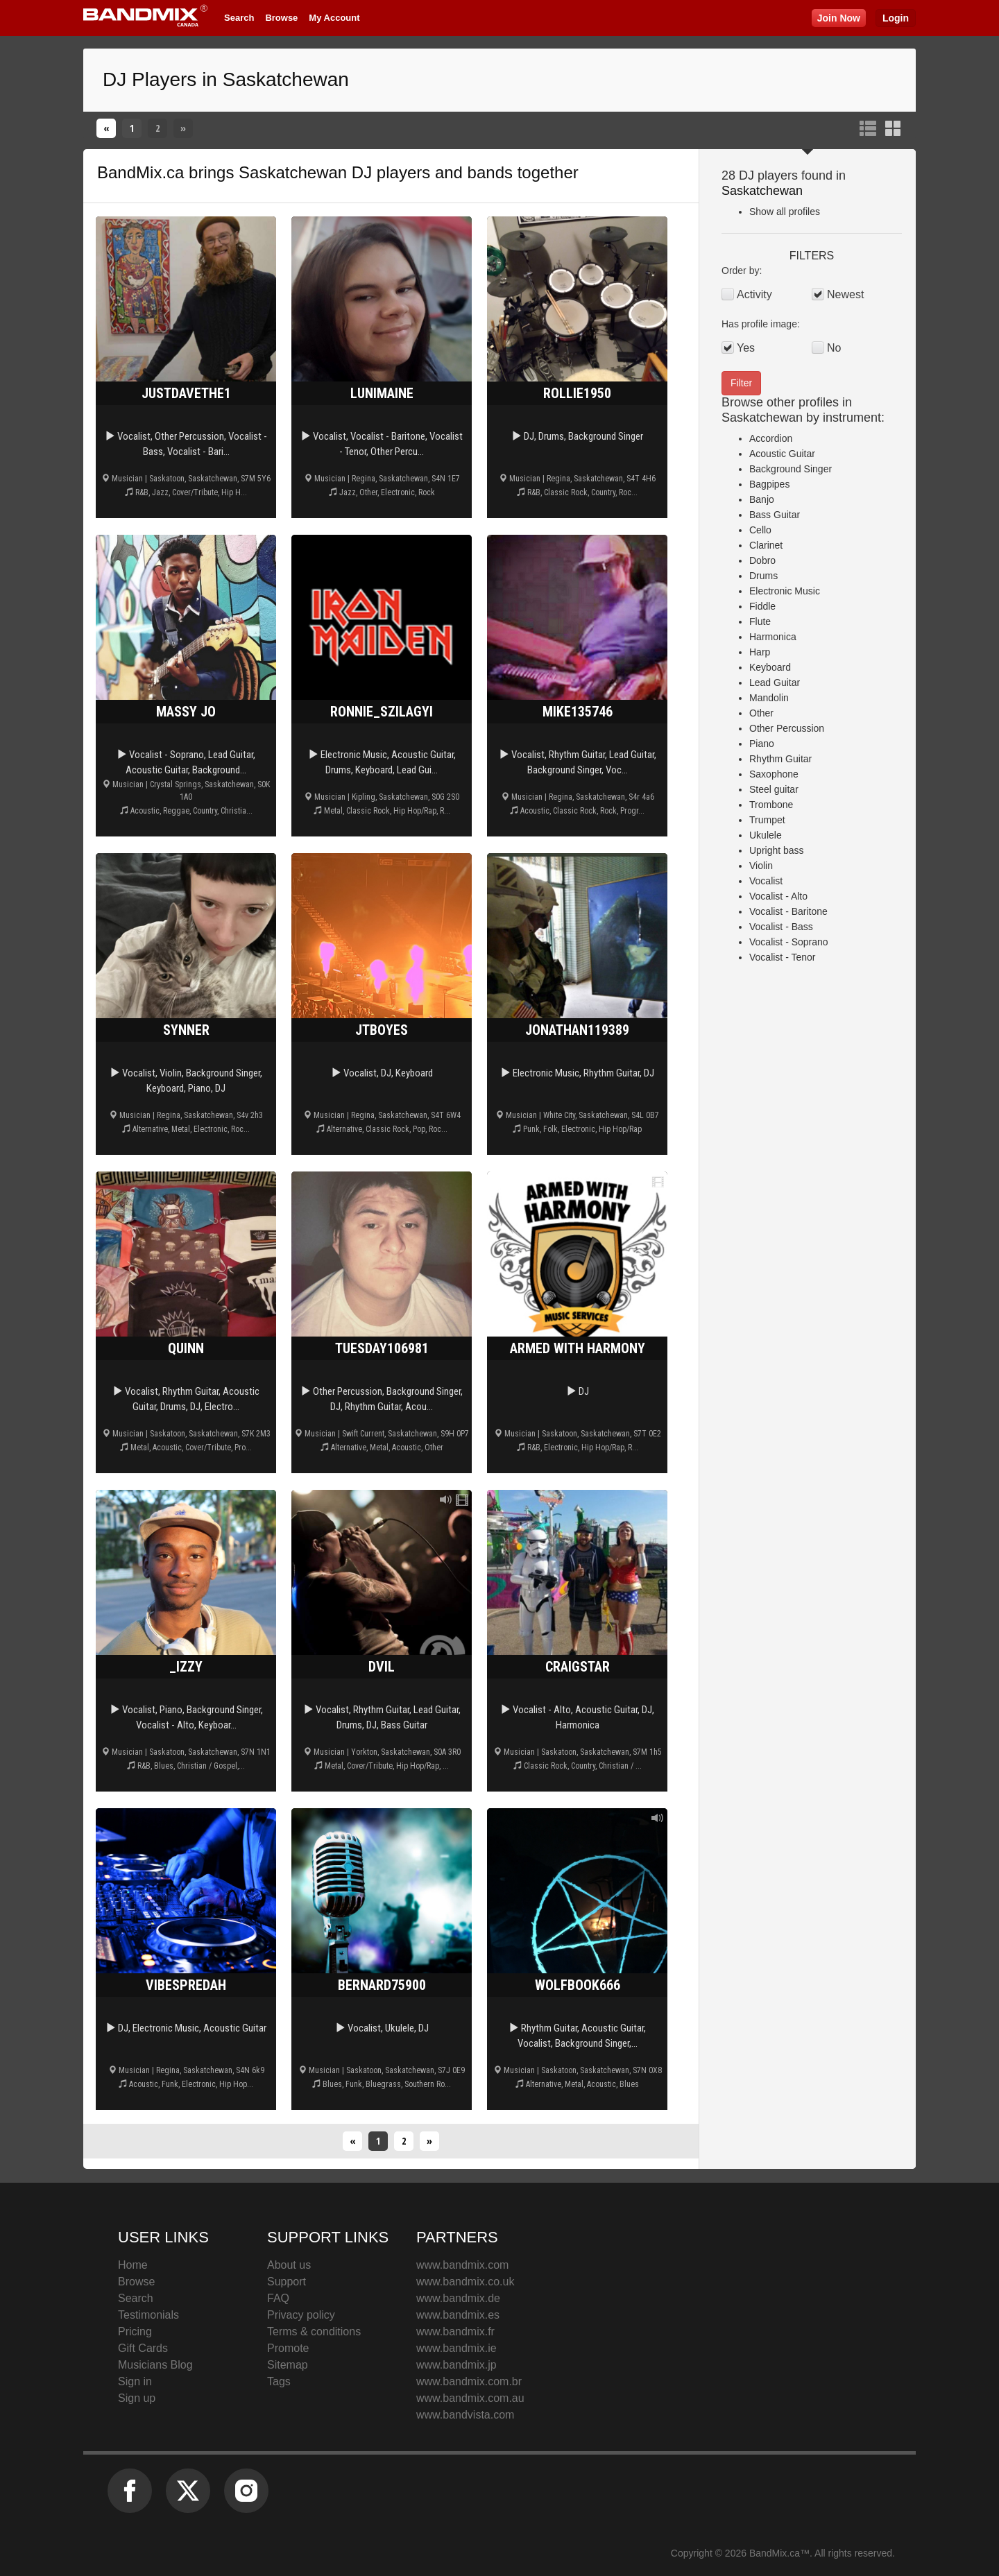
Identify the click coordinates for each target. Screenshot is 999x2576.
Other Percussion (786, 728)
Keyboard (770, 667)
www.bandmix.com (462, 2265)
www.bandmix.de (458, 2298)
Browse (281, 17)
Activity (754, 294)
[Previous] (106, 128)
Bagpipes (769, 484)
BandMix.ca (140, 172)
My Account (334, 17)
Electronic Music (784, 590)
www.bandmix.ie (456, 2348)
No (834, 348)
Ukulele (765, 835)
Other (761, 713)
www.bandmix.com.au (470, 2398)
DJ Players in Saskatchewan (226, 79)
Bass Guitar (774, 514)
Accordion (770, 438)
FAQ (278, 2298)
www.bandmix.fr (455, 2331)
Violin (761, 865)
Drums (763, 575)
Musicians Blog (155, 2365)
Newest (845, 294)
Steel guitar (774, 789)
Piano (761, 743)
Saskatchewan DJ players (334, 172)
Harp (759, 652)
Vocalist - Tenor (782, 957)
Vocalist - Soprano (788, 941)
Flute (760, 621)
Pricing (135, 2331)
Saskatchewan (762, 191)
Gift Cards (143, 2348)
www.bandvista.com (465, 2415)
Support (286, 2281)
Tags (279, 2381)
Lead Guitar (774, 682)
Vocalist (766, 880)
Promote (288, 2348)
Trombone (771, 804)
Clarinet (766, 545)
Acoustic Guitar (782, 453)
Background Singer (790, 468)
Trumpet (767, 819)
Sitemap (287, 2365)
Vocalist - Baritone (788, 911)
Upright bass (776, 850)
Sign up (136, 2398)
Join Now (838, 18)
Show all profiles (784, 211)
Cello (760, 529)
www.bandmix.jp (456, 2365)
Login (895, 18)
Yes (746, 348)
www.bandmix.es (458, 2315)
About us (289, 2265)
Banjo (761, 499)
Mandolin (769, 697)
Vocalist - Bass (781, 926)
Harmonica (772, 636)
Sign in (135, 2381)
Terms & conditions (314, 2331)
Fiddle (762, 606)
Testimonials (148, 2315)
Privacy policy (301, 2315)
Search (239, 17)
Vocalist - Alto (778, 896)
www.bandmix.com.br (469, 2381)
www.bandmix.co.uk (465, 2281)
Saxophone (774, 774)
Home (133, 2265)
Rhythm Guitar (780, 758)
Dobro (762, 560)
